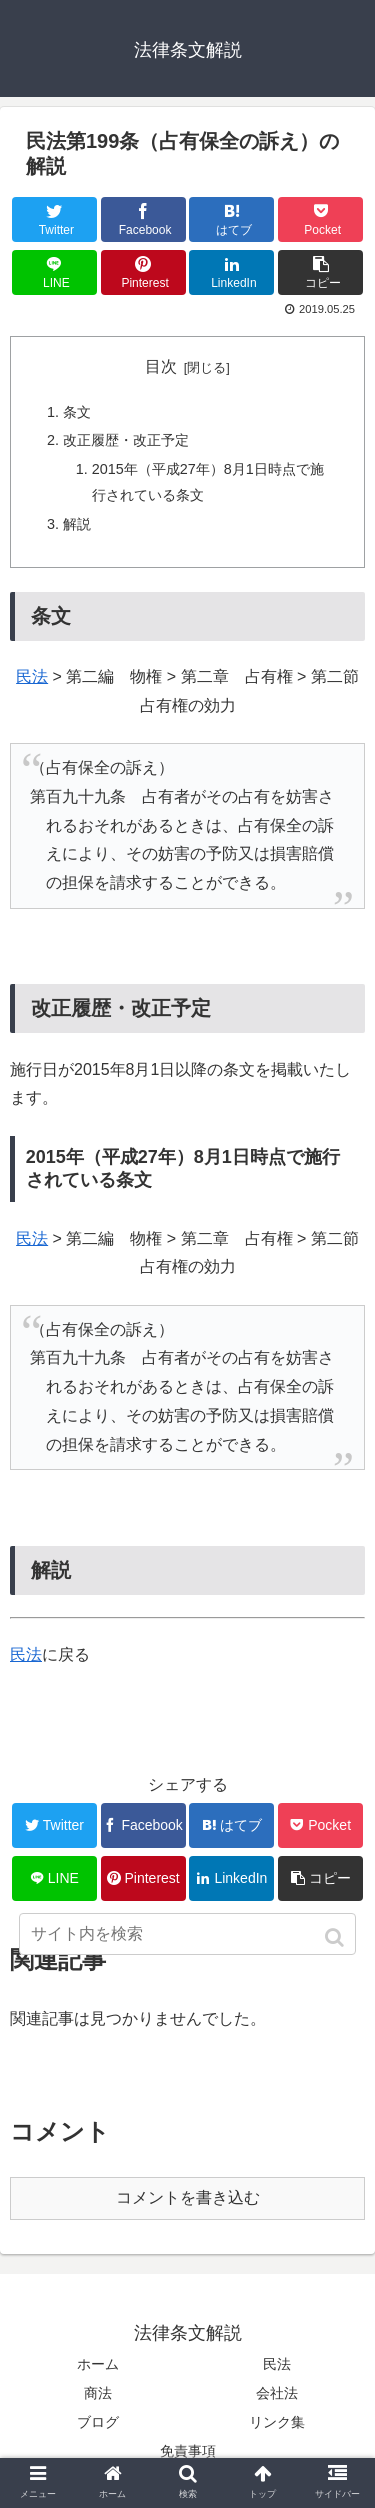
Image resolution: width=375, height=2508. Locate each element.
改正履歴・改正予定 (126, 440)
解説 (77, 524)
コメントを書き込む (188, 2197)
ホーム (98, 2364)
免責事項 (188, 2451)
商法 (98, 2393)
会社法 (277, 2393)
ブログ (98, 2422)
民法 (32, 676)
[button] (336, 1937)
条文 (77, 412)
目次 (161, 366)
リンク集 (277, 2422)
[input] (188, 1934)
